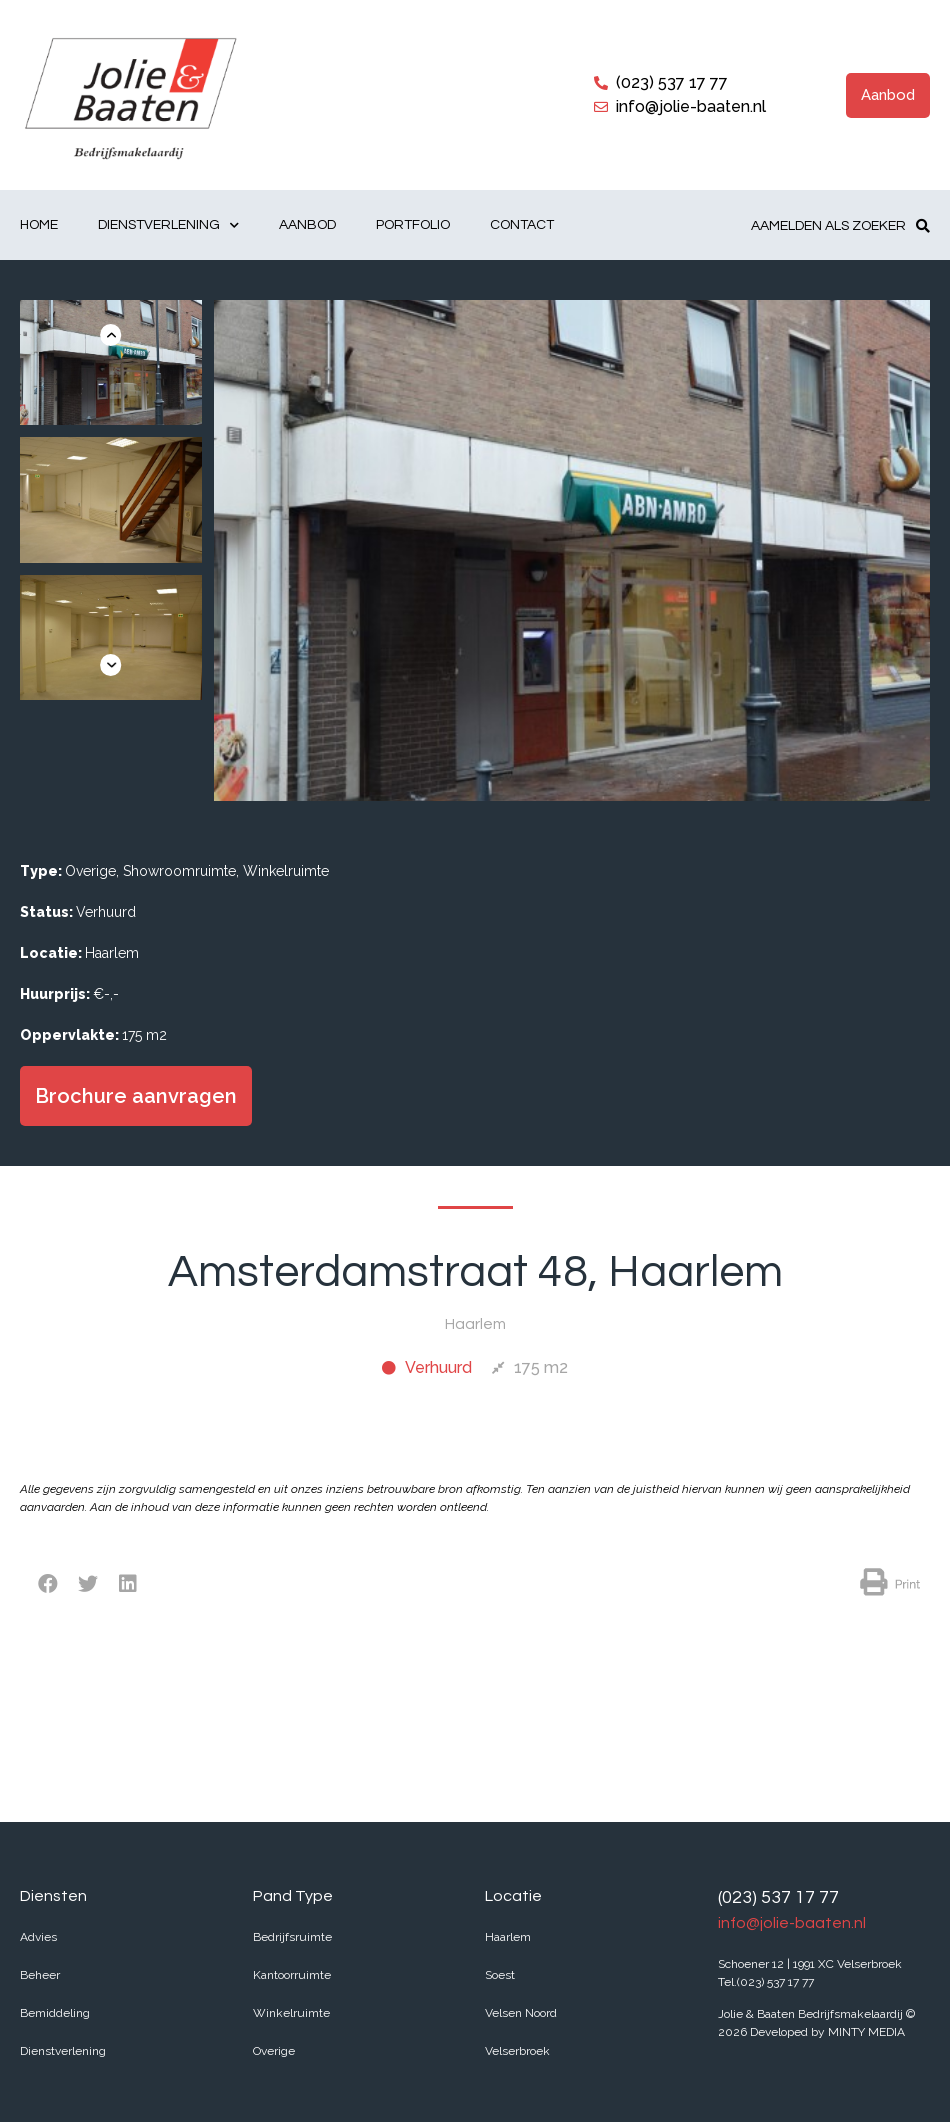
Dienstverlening (168, 225)
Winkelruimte (291, 2013)
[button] (888, 95)
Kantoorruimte (292, 1975)
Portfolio (413, 225)
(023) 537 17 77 (778, 1897)
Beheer (40, 1975)
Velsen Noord (521, 2013)
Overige (274, 2051)
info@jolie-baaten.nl (792, 1923)
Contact (522, 225)
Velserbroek (517, 2051)
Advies (38, 1937)
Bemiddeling (55, 2013)
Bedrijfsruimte (292, 1937)
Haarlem (508, 1937)
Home (39, 225)
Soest (500, 1975)
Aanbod (307, 225)
